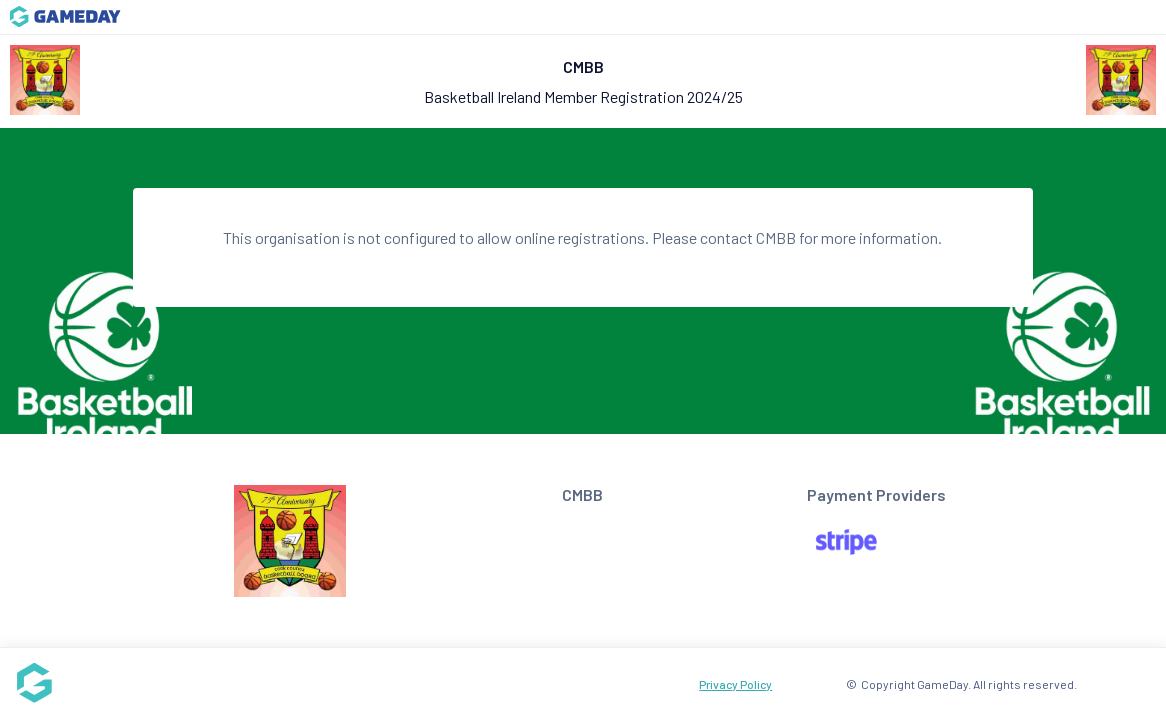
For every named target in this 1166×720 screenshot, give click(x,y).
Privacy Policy (735, 684)
